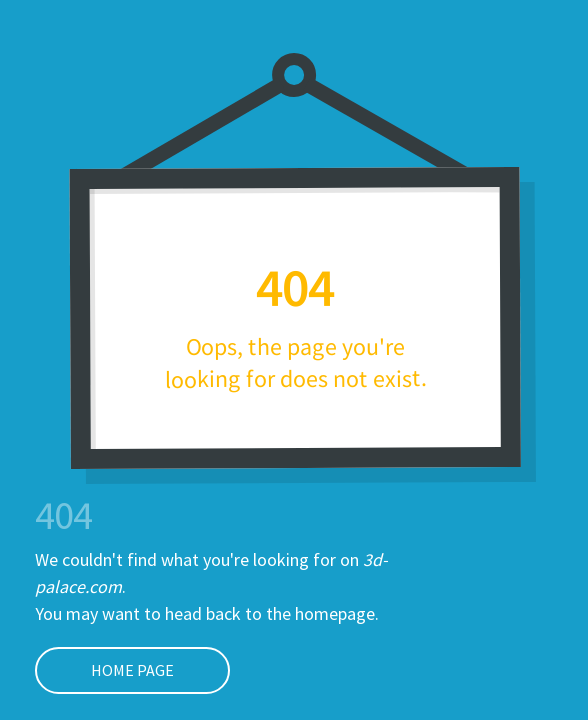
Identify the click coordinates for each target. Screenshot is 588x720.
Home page (104, 670)
